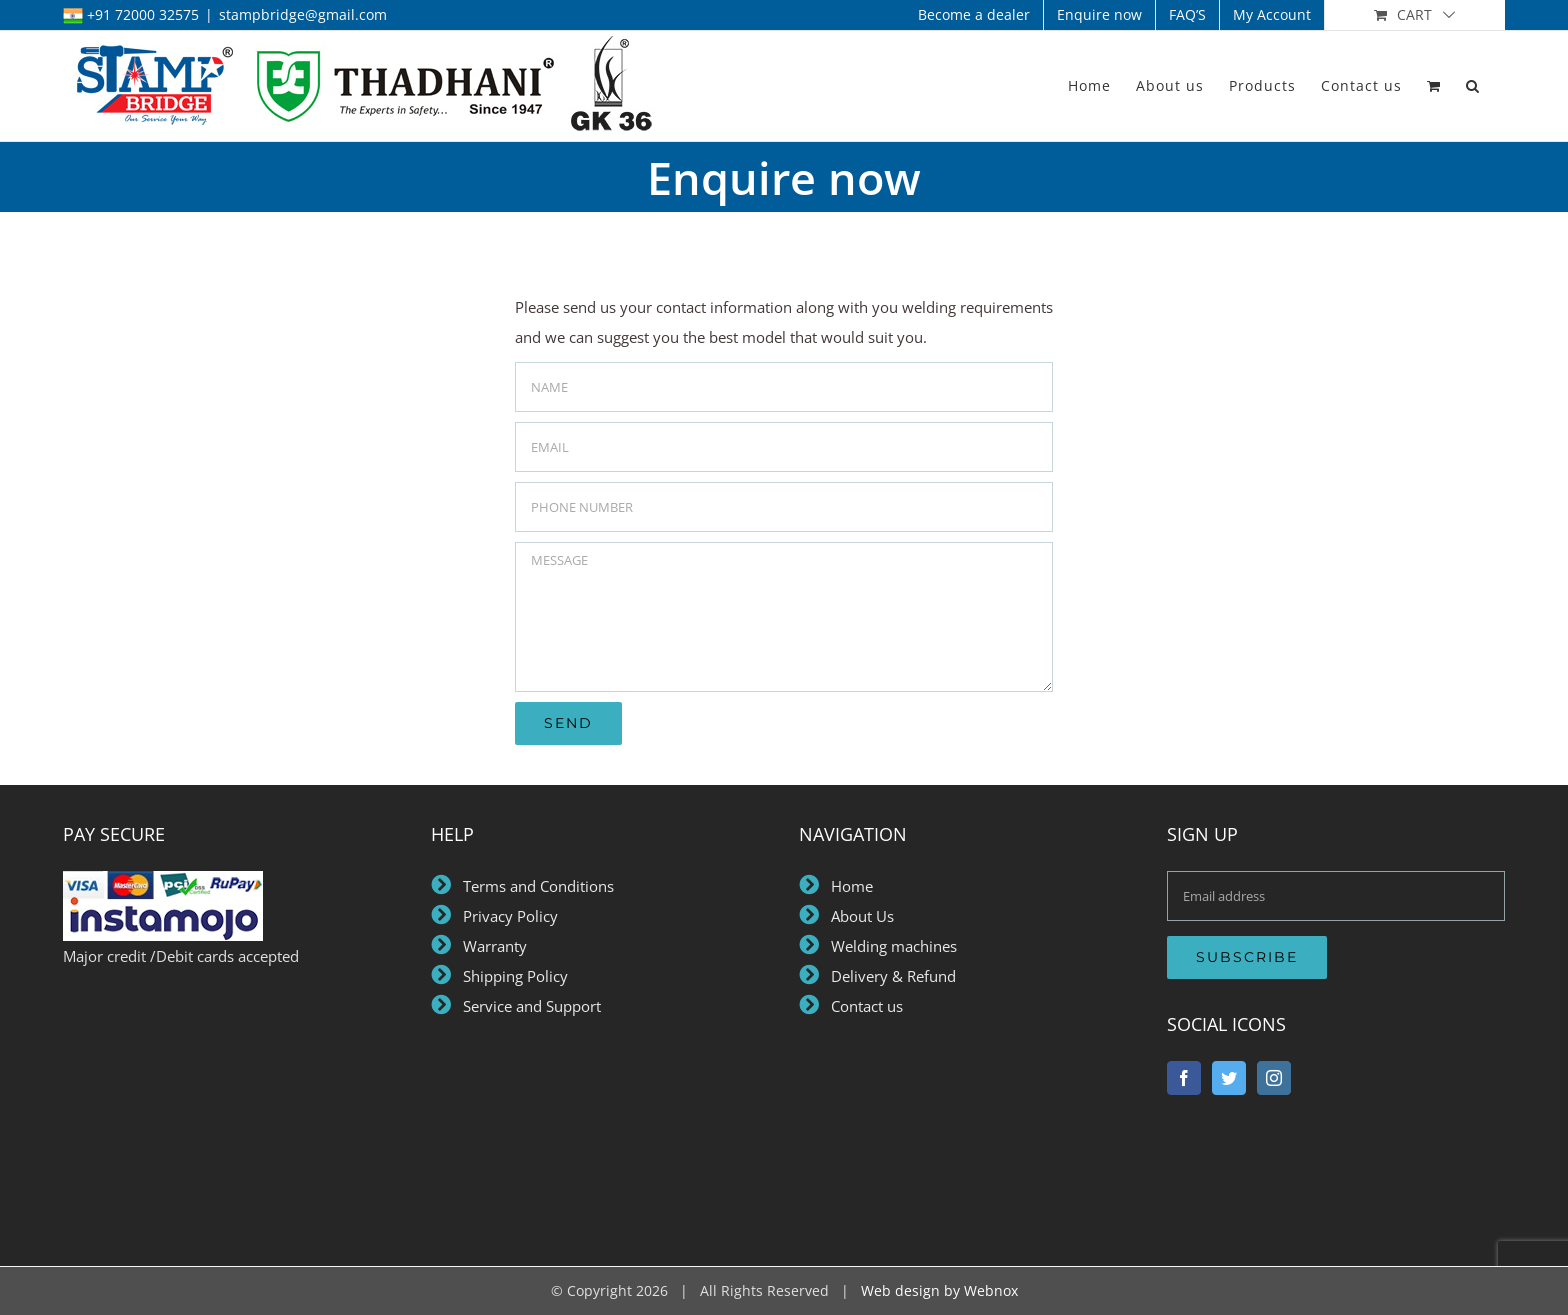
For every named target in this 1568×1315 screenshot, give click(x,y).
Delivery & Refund (889, 976)
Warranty (495, 946)
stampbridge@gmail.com (303, 14)
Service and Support (530, 1006)
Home (846, 886)
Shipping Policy (515, 976)
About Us (858, 916)
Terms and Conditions (532, 886)
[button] (1473, 86)
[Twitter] (1229, 1078)
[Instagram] (1274, 1078)
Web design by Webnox (939, 1290)
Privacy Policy (506, 916)
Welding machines (890, 946)
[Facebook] (1184, 1078)
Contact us (863, 1006)
